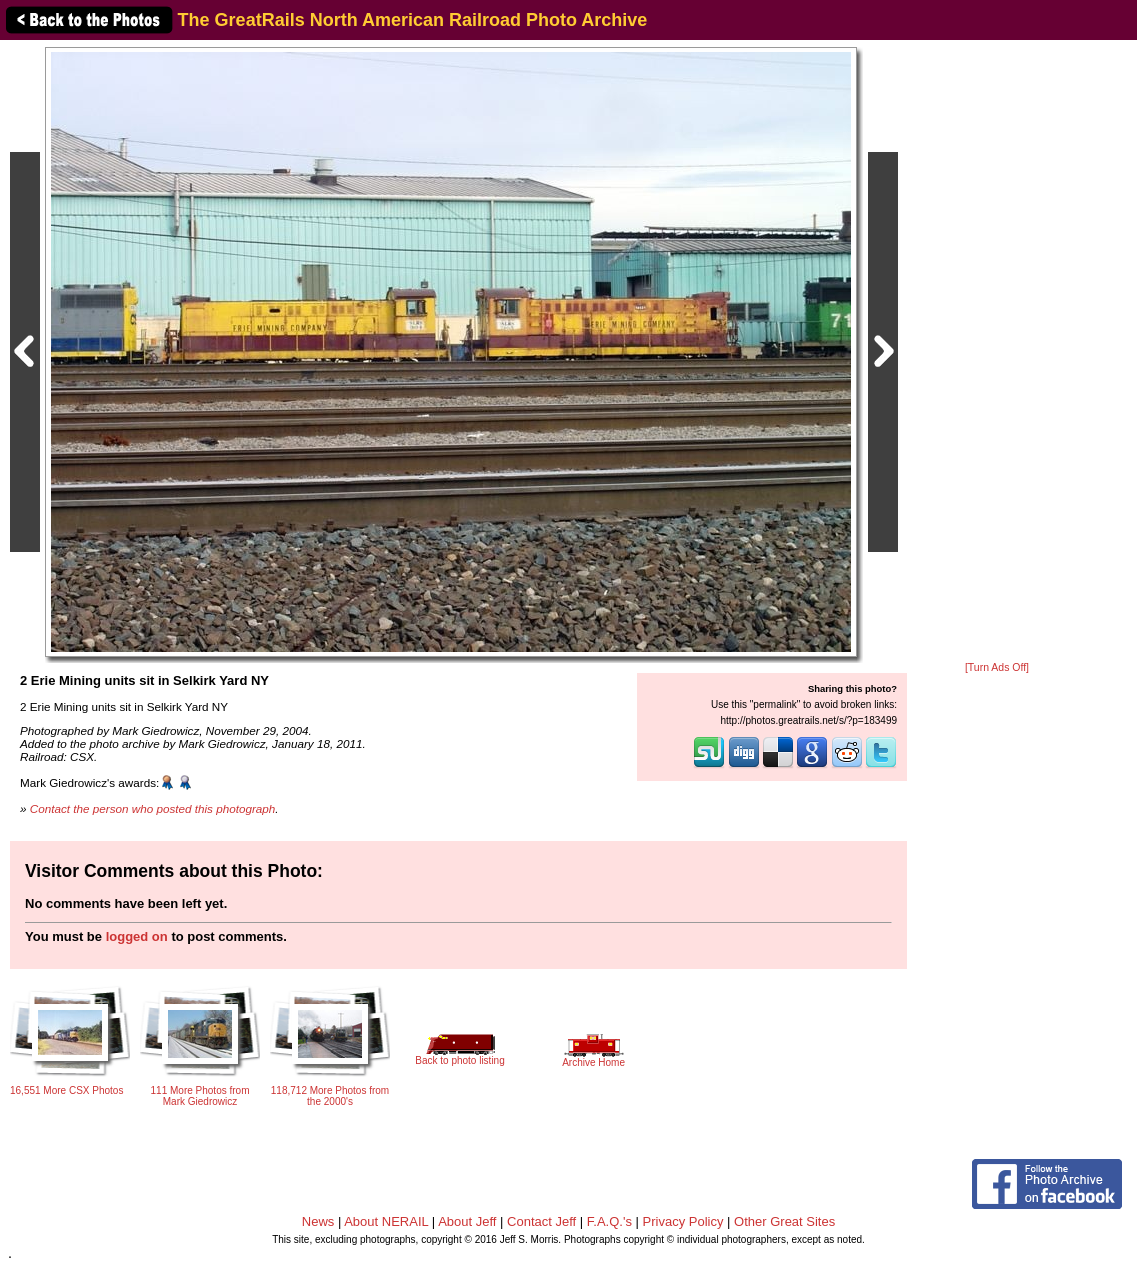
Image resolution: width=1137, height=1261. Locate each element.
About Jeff (467, 1221)
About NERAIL (386, 1221)
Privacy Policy (683, 1221)
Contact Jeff (541, 1221)
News (318, 1221)
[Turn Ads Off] (997, 667)
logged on (137, 936)
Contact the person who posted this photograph (153, 808)
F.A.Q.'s (609, 1221)
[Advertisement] (997, 352)
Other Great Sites (784, 1221)
